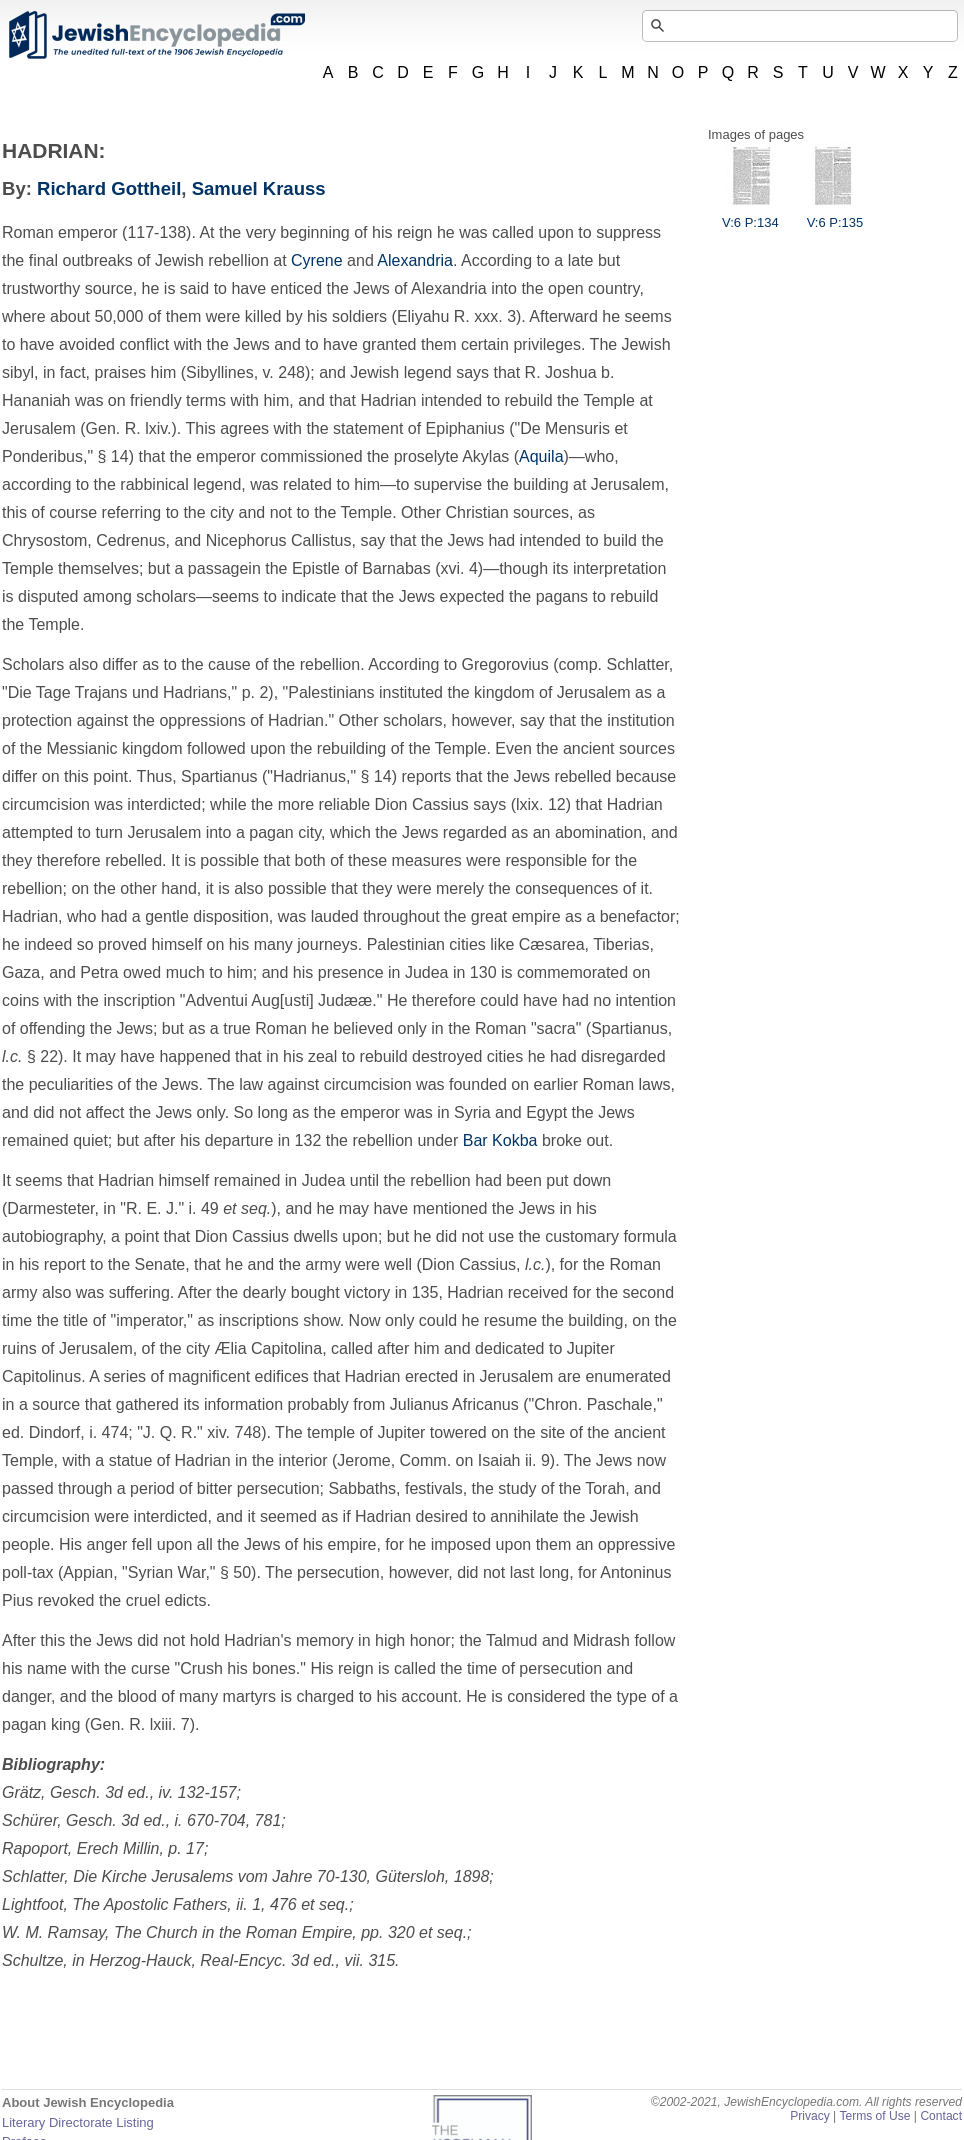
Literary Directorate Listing (78, 2122)
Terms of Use (874, 2116)
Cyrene (317, 260)
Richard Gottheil (109, 188)
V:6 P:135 (835, 215)
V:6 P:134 (750, 215)
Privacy (810, 2116)
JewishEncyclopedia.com (156, 35)
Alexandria (415, 260)
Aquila (541, 456)
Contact (941, 2116)
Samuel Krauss (259, 188)
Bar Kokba (500, 1140)
